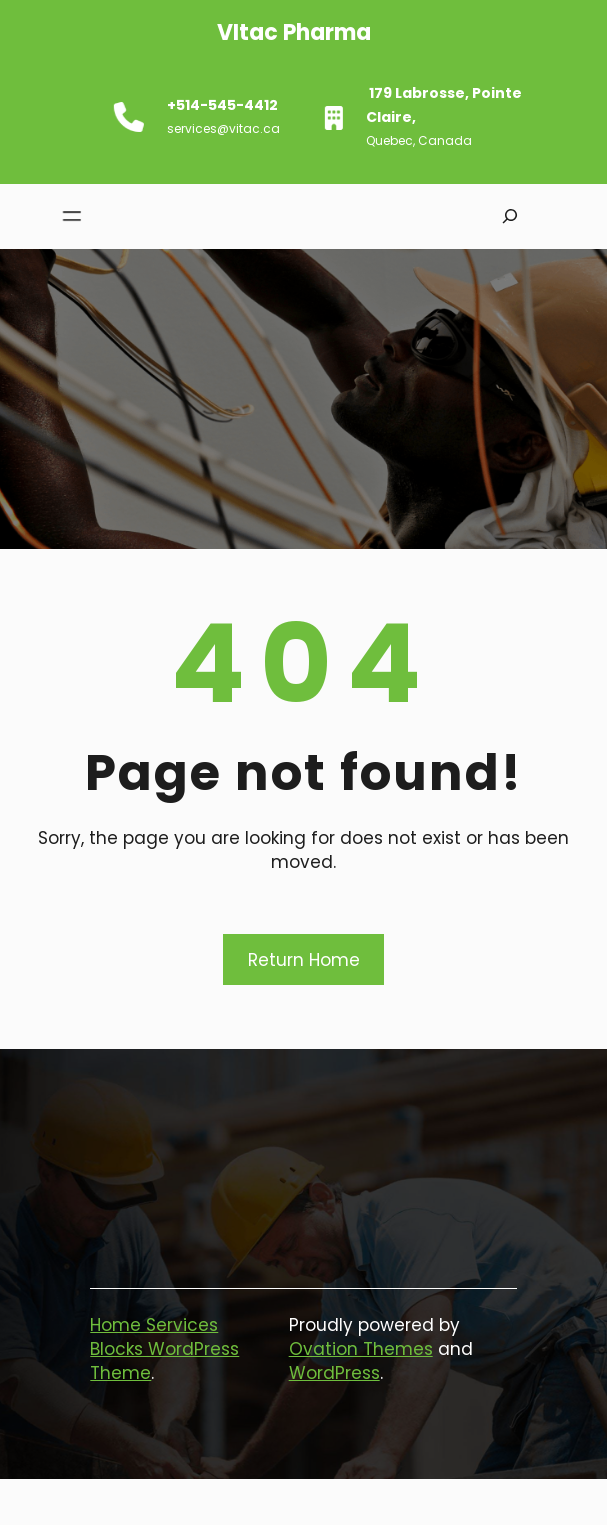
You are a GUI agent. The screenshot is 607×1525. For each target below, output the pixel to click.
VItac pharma (281, 32)
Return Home (304, 960)
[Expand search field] (509, 216)
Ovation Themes (361, 1349)
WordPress (334, 1373)
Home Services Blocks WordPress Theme (164, 1349)
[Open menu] (68, 216)
